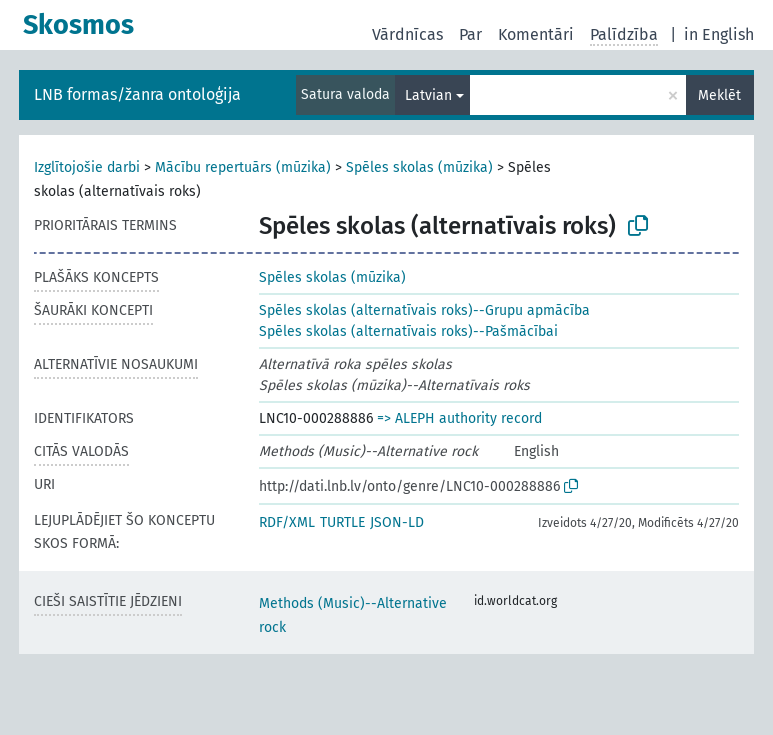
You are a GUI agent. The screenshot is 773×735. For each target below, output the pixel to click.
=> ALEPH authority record (459, 418)
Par (470, 34)
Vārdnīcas (407, 34)
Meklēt (719, 95)
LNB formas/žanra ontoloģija (137, 94)
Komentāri (536, 34)
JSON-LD (397, 522)
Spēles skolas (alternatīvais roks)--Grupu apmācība (424, 310)
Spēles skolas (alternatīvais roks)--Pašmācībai (408, 331)
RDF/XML (287, 522)
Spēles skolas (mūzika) (419, 167)
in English (719, 34)
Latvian (428, 95)
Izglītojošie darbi (87, 167)
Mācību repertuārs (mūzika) (243, 167)
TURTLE (342, 522)
